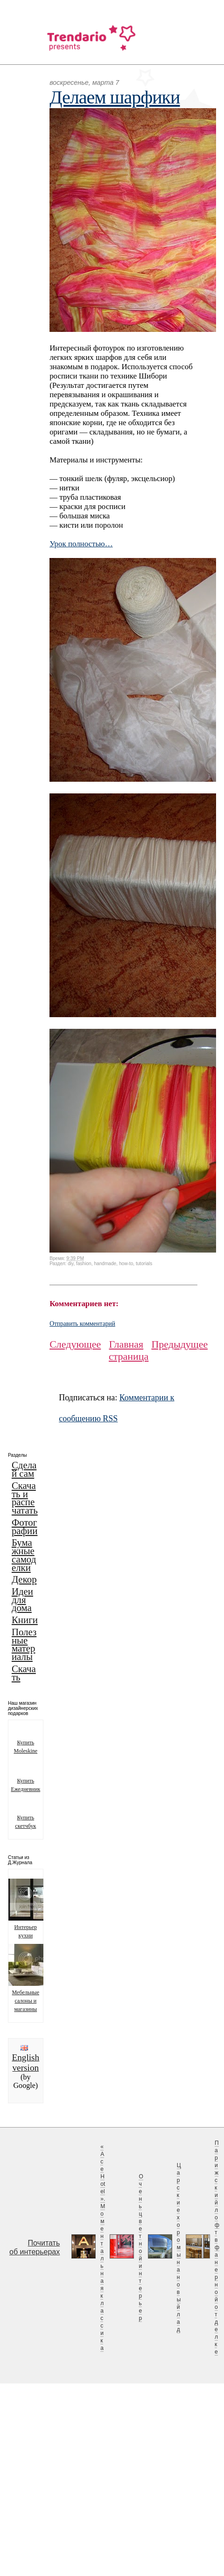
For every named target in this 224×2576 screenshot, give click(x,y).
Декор (24, 1579)
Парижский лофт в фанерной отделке (217, 2247)
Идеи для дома (22, 1599)
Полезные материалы (24, 1644)
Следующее (75, 1344)
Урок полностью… (80, 543)
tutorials (144, 1263)
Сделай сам (24, 1469)
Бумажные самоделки (24, 1555)
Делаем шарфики (114, 97)
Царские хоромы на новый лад (179, 2247)
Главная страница (128, 1350)
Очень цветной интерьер (141, 2247)
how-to (126, 1263)
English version (25, 2063)
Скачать (24, 1673)
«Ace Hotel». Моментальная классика (102, 2247)
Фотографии (25, 1526)
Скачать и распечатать (25, 1498)
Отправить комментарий (82, 1323)
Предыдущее (179, 1344)
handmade (105, 1263)
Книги (25, 1619)
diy (70, 1263)
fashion (83, 1263)
